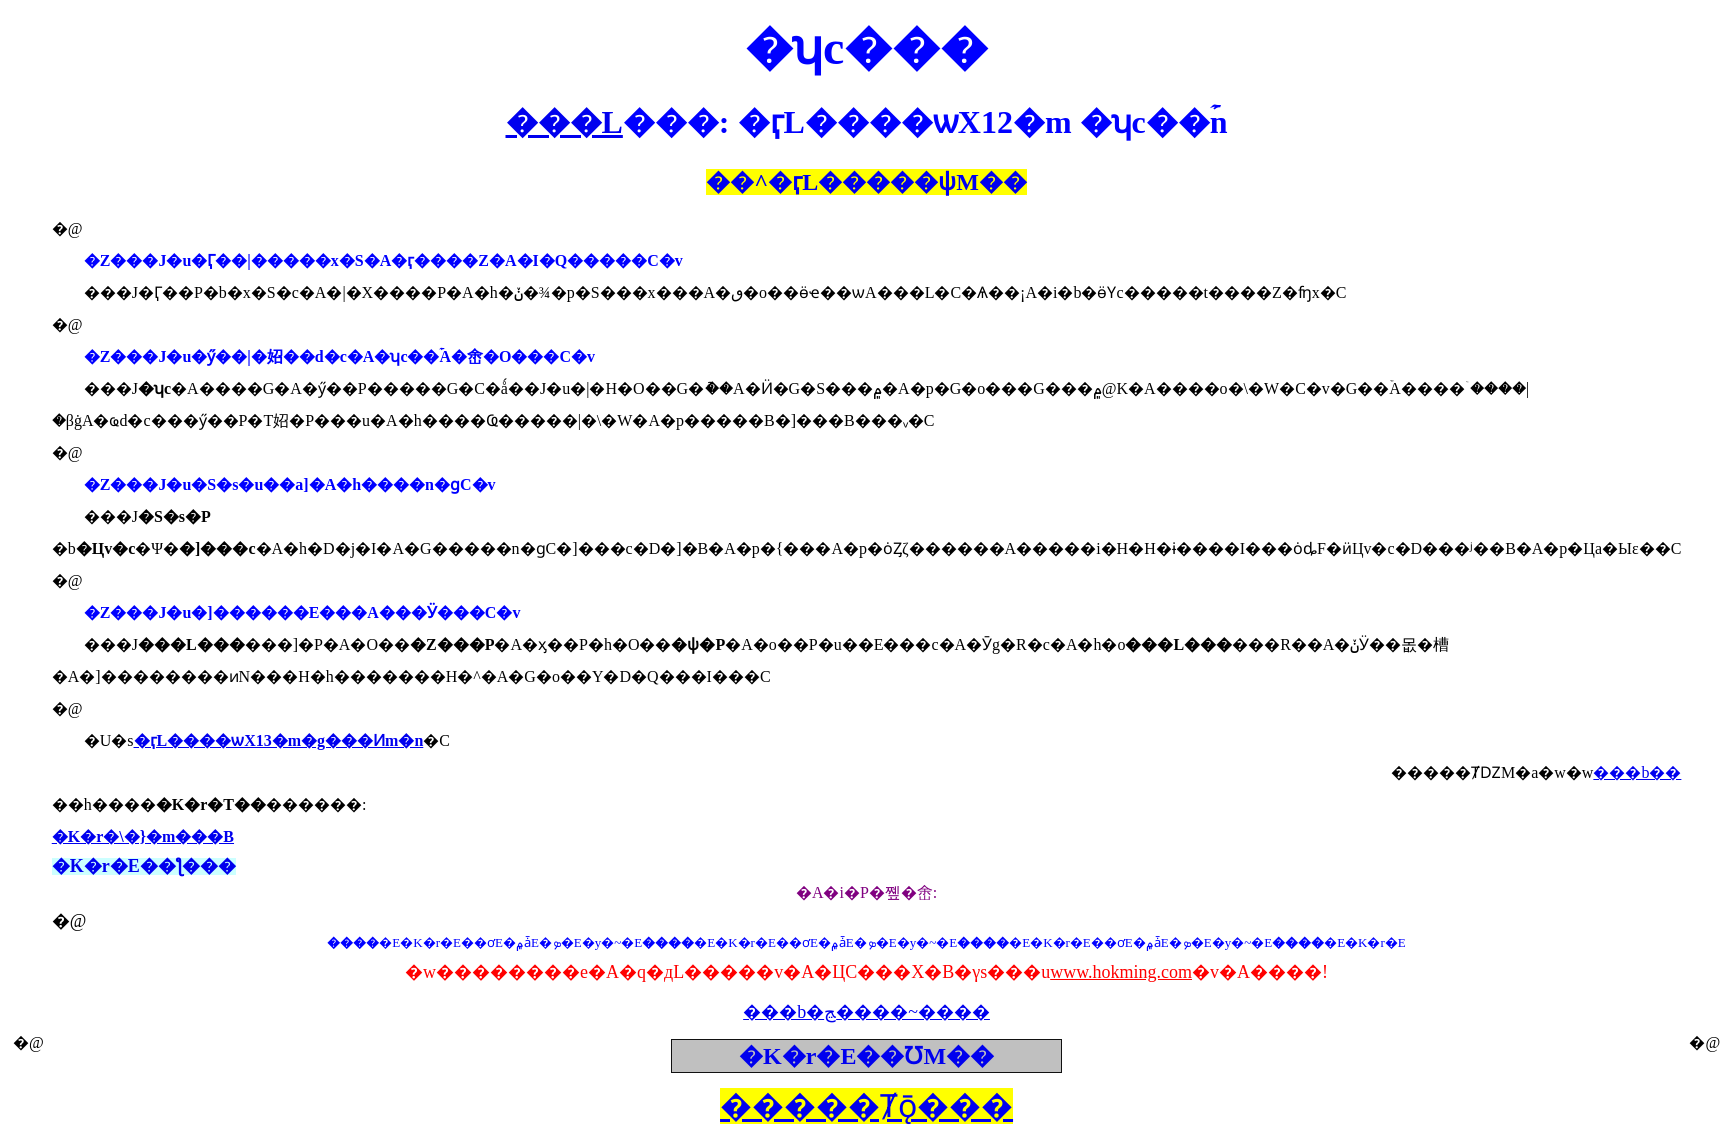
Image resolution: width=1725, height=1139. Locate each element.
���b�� (1637, 772)
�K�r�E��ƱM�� (866, 1056)
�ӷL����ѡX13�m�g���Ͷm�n (279, 740)
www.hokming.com (1121, 972)
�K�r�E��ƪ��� (144, 866)
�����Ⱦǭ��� (866, 1106)
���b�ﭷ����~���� (866, 1012)
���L (564, 122)
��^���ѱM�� (866, 182)
